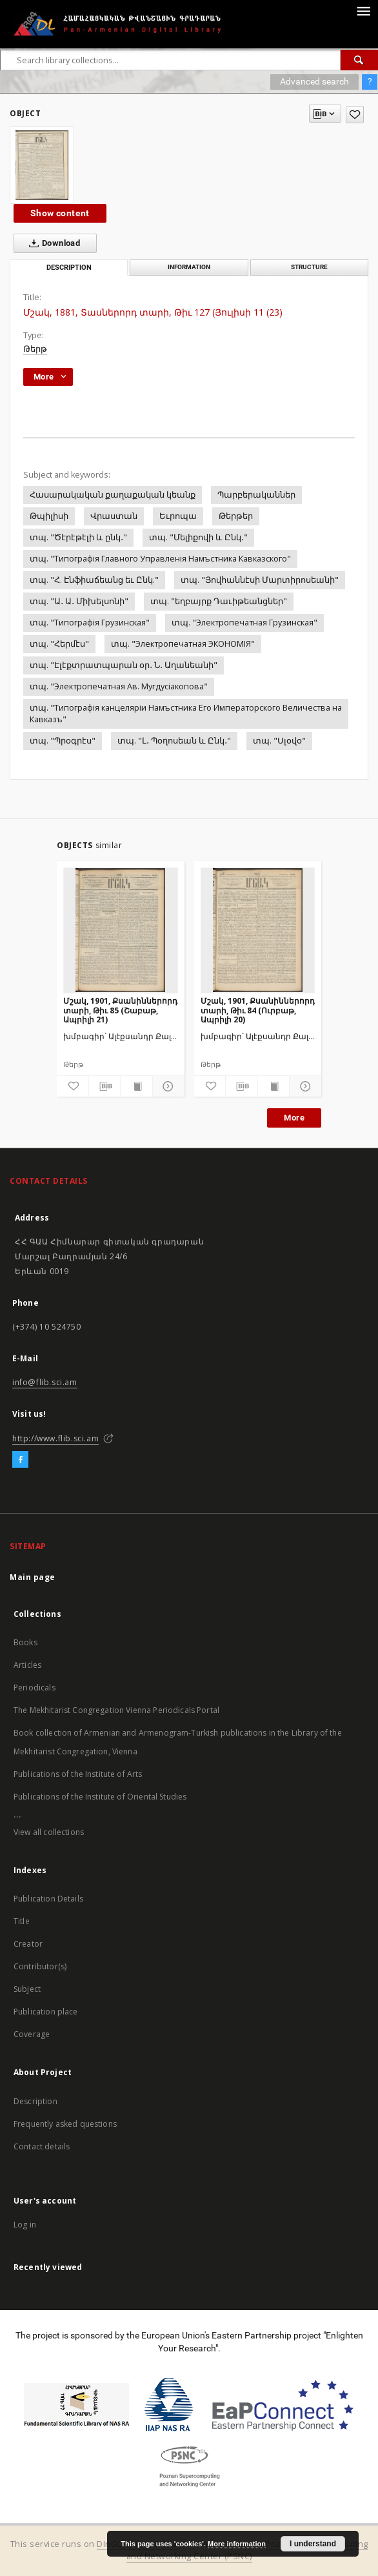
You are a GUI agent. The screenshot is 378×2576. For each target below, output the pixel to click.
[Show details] (167, 1086)
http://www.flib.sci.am (55, 1438)
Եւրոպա (178, 516)
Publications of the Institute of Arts (78, 1774)
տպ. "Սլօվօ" (279, 740)
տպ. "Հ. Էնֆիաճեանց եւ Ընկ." (94, 579)
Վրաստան (113, 516)
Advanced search (314, 81)
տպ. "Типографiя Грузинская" (90, 622)
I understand (313, 2543)
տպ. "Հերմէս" (59, 643)
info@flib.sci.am (44, 1382)
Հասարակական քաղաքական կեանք (112, 494)
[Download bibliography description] (105, 1086)
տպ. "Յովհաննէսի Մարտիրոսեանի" (260, 579)
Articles (27, 1664)
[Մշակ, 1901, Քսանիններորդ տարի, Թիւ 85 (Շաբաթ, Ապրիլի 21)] (120, 930)
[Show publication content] (136, 1086)
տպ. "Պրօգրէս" (62, 740)
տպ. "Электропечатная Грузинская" (244, 622)
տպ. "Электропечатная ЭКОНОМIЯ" (183, 643)
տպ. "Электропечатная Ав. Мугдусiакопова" (119, 686)
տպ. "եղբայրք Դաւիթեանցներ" (218, 601)
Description (35, 2101)
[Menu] (363, 10)
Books (25, 1642)
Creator (28, 1943)
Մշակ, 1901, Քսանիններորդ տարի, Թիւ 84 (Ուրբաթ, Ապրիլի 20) (258, 1009)
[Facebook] (20, 1460)
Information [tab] (189, 266)
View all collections (49, 1832)
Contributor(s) (40, 1966)
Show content (60, 213)
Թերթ (35, 348)
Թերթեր (236, 516)
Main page (32, 1577)
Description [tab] (69, 267)
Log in (25, 2224)
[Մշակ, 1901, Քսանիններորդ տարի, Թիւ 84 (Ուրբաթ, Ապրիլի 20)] (258, 930)
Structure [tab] (309, 266)
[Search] (359, 60)
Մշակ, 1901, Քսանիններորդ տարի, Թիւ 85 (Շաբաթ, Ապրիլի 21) (120, 1009)
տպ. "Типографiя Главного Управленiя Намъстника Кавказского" (160, 558)
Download (52, 243)
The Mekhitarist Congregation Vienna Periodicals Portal (116, 1710)
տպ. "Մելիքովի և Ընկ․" (198, 537)
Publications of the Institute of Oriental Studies (100, 1796)
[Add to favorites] (355, 114)
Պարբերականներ (256, 494)
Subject (27, 1988)
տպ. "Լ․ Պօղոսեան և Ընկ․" (174, 740)
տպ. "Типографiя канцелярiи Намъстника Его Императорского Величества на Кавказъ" (186, 713)
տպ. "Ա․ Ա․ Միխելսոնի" (79, 601)
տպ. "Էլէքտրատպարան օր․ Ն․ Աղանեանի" (123, 665)
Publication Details (48, 1898)
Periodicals (34, 1687)
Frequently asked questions (65, 2123)
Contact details (42, 2146)
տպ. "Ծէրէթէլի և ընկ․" (78, 537)
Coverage (32, 2034)
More (294, 1117)
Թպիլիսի (49, 516)
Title (22, 1921)
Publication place (46, 2011)
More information (237, 2544)
